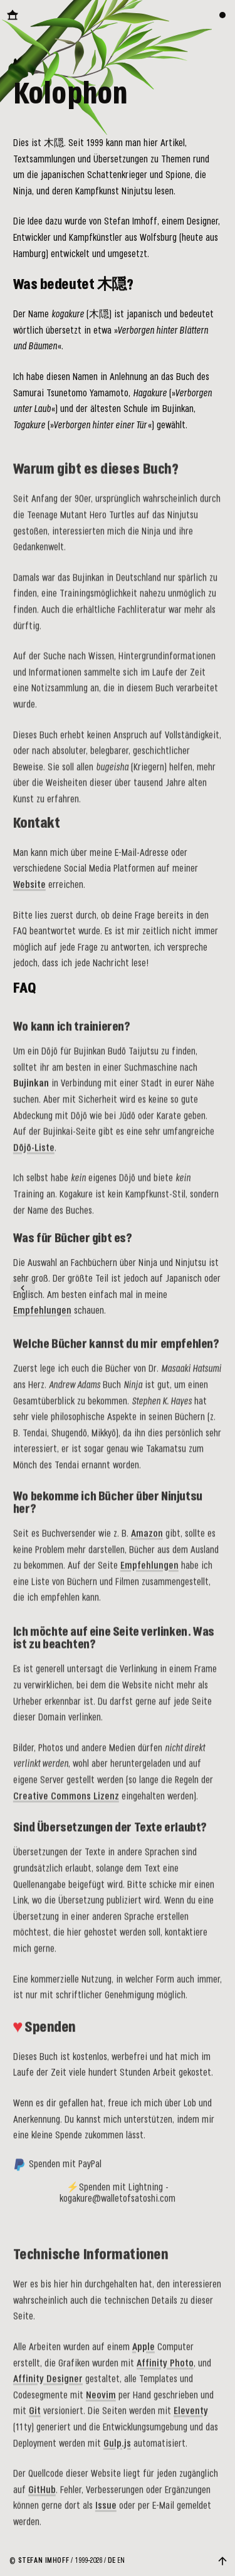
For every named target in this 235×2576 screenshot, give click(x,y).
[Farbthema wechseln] (222, 15)
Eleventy (191, 2424)
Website (29, 892)
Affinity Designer (48, 2392)
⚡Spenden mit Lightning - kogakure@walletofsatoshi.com (117, 2203)
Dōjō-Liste (34, 1157)
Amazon (147, 1539)
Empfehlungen (42, 1315)
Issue (106, 2519)
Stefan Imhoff (44, 2560)
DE (111, 2560)
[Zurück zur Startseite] (12, 15)
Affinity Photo (165, 2376)
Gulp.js (117, 2456)
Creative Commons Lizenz (66, 1804)
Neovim (101, 2408)
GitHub (42, 2503)
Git (35, 2424)
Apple (143, 2360)
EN (121, 2560)
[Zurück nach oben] (222, 2560)
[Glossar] (22, 1288)
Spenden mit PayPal (57, 2174)
